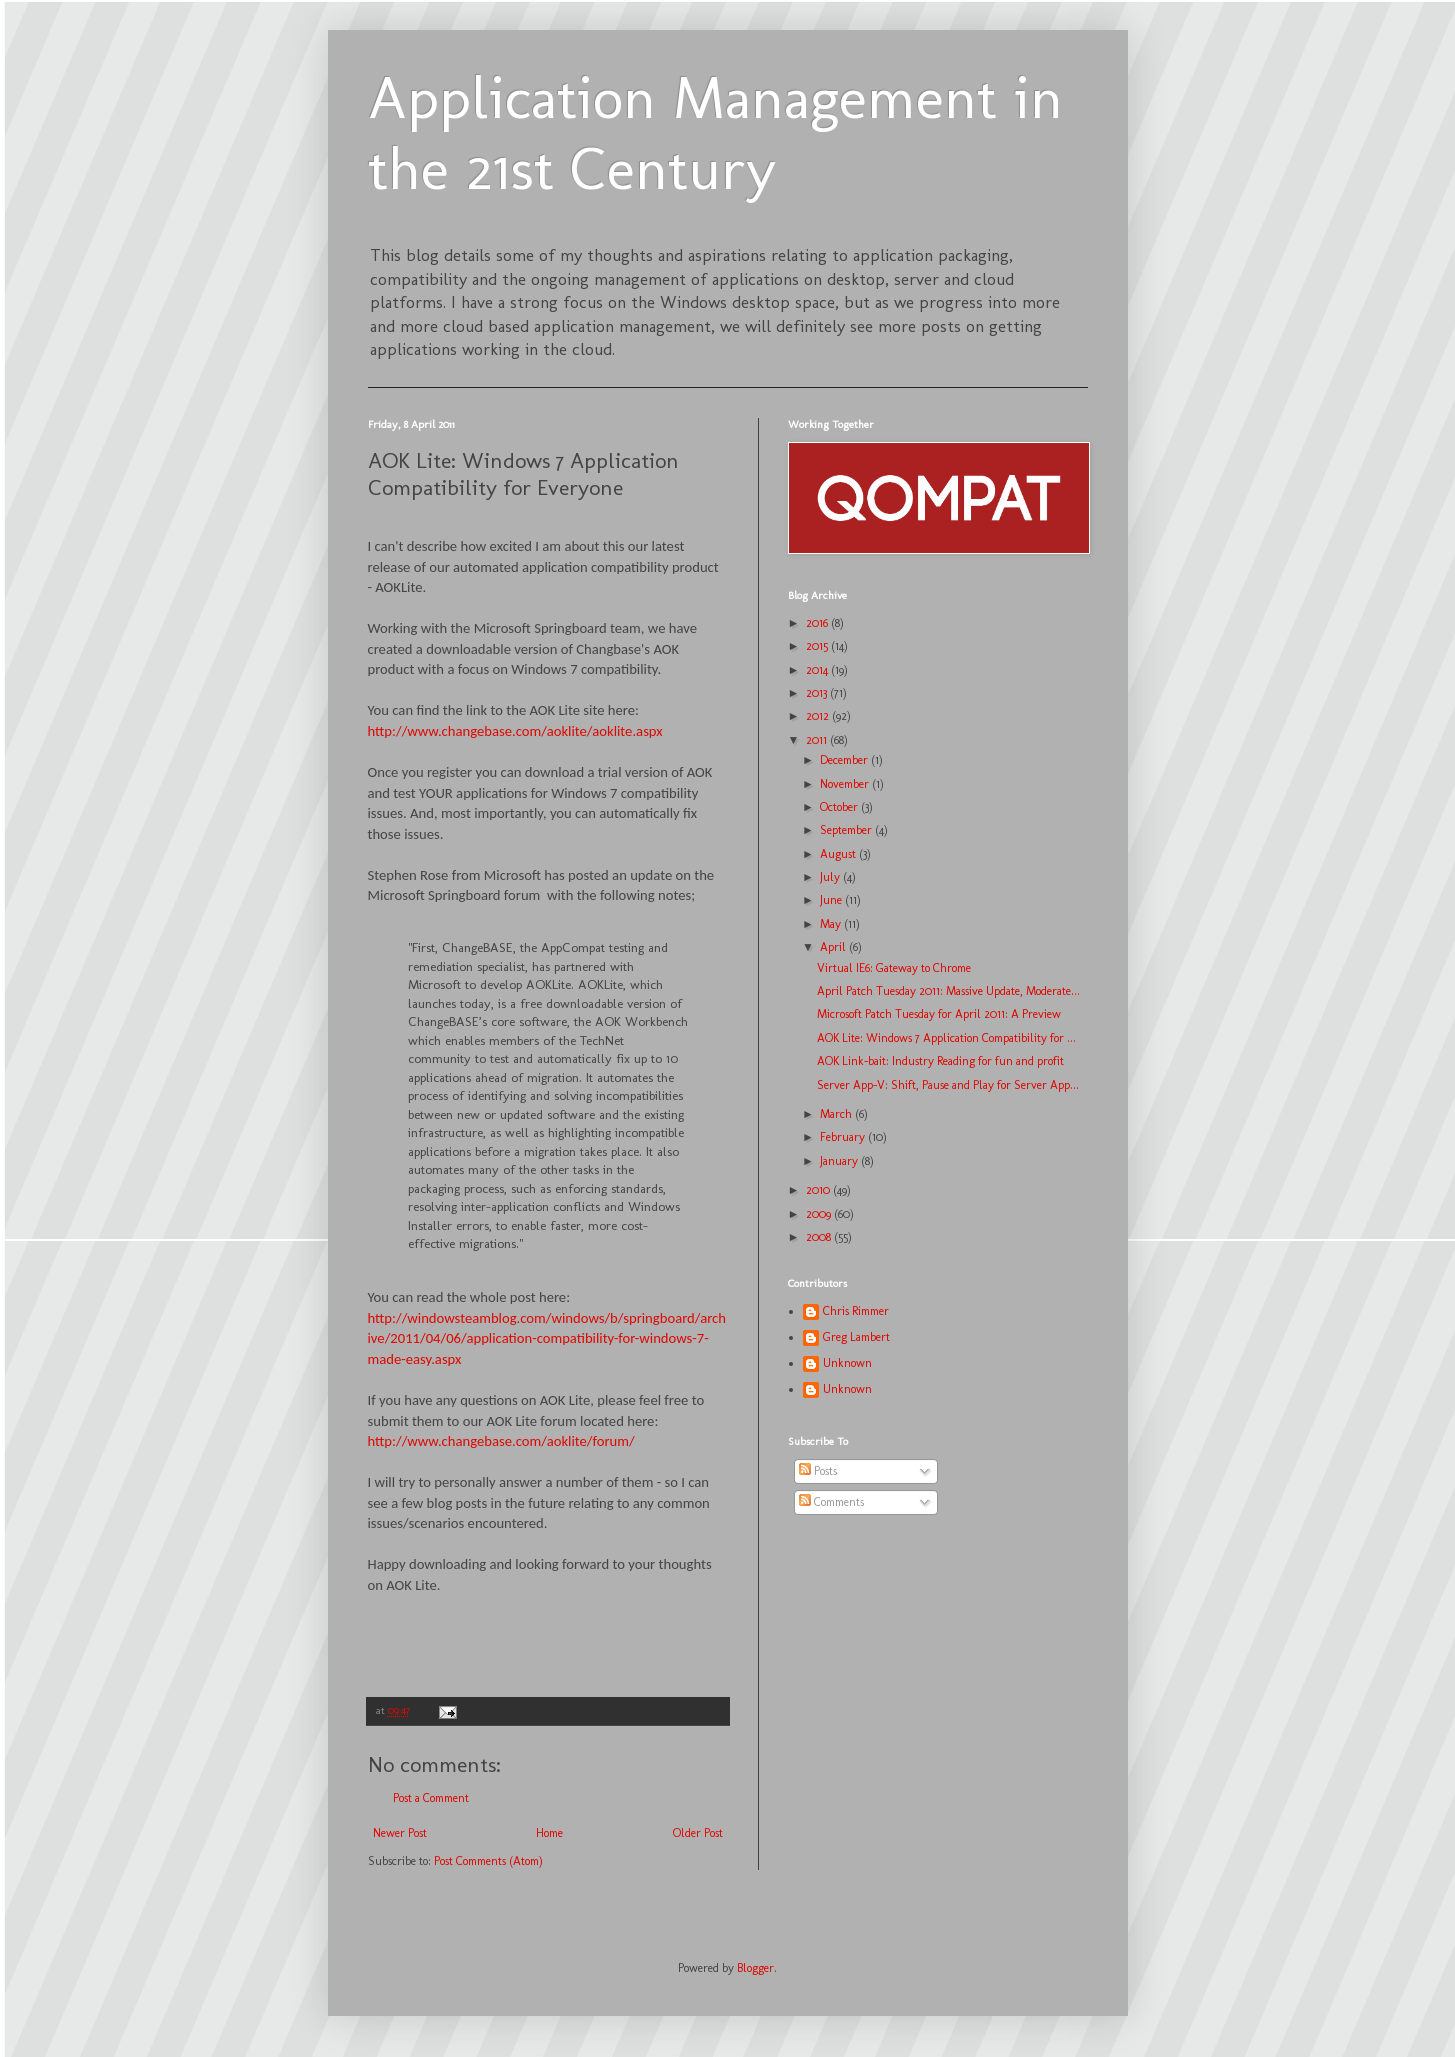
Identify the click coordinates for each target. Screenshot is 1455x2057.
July (831, 877)
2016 (818, 623)
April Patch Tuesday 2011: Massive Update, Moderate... (948, 991)
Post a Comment (431, 1798)
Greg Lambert (856, 1337)
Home (549, 1833)
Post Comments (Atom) (488, 1861)
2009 (820, 1214)
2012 (819, 716)
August (839, 854)
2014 (818, 670)
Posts (818, 1471)
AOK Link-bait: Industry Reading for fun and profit (940, 1061)
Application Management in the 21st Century (715, 133)
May (832, 924)
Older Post (698, 1833)
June (832, 900)
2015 (818, 646)
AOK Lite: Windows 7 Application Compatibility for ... (946, 1038)
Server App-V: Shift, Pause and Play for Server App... (948, 1085)
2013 (818, 693)
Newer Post (400, 1833)
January (840, 1161)
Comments (831, 1502)
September (847, 830)
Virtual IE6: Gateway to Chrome (894, 968)
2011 (818, 740)
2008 (820, 1237)
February (844, 1137)
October (840, 807)
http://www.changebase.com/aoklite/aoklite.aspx (515, 731)
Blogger (755, 1968)
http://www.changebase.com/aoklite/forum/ (501, 1441)
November (846, 784)
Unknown (847, 1363)
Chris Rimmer (856, 1311)
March (837, 1114)
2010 (819, 1190)
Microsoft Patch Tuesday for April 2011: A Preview (939, 1014)
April (834, 947)
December (845, 760)
